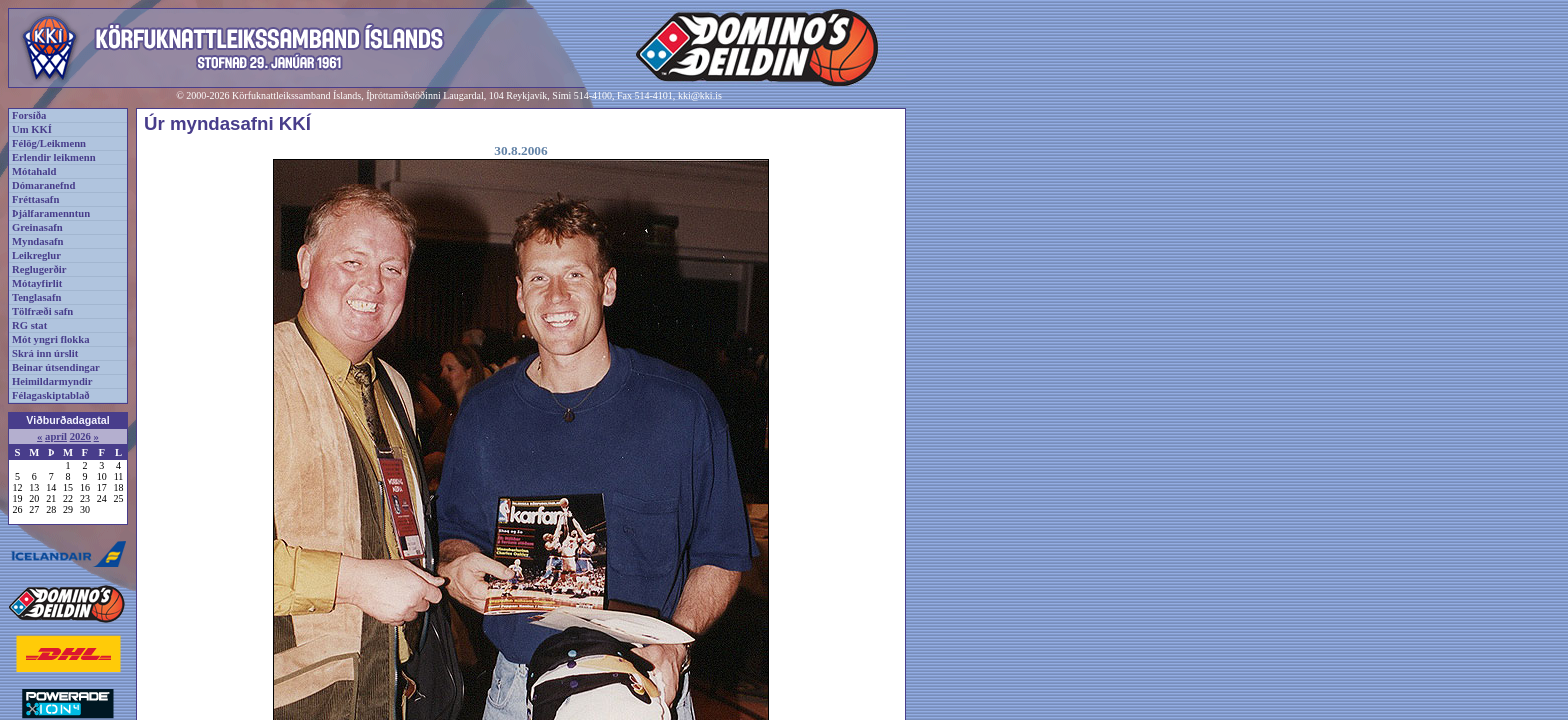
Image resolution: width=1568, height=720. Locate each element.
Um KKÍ (32, 129)
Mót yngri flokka (51, 339)
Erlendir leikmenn (54, 157)
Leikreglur (36, 255)
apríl (56, 436)
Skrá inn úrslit (45, 353)
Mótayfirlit (37, 283)
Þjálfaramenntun (51, 213)
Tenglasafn (36, 297)
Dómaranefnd (43, 185)
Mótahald (34, 171)
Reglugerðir (39, 269)
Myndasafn (38, 241)
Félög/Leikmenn (49, 143)
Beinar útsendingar (56, 367)
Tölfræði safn (42, 311)
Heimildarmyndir (52, 381)
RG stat (29, 325)
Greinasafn (37, 227)
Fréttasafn (35, 199)
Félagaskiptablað (51, 395)
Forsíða (29, 115)
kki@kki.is (700, 95)
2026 (80, 436)
